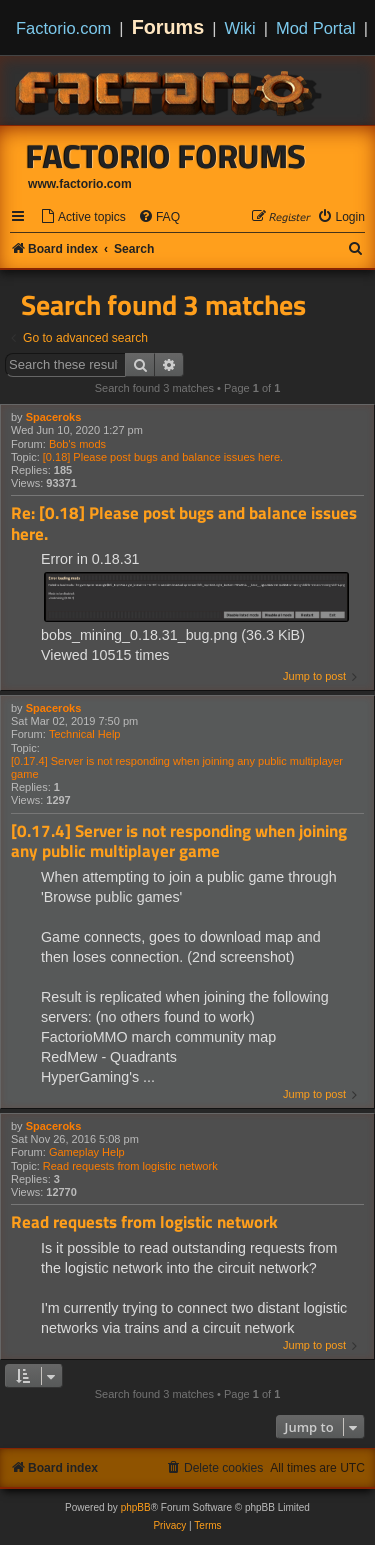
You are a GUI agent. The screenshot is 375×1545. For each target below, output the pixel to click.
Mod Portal (316, 28)
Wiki (240, 28)
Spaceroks (54, 417)
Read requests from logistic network (130, 1166)
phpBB (136, 1507)
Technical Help (85, 734)
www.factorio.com (80, 184)
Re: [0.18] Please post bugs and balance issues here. (184, 523)
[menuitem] (83, 217)
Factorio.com (63, 28)
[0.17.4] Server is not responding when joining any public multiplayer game (177, 767)
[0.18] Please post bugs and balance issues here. (163, 457)
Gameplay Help (87, 1152)
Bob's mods (77, 444)
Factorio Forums (166, 156)
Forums (168, 27)
